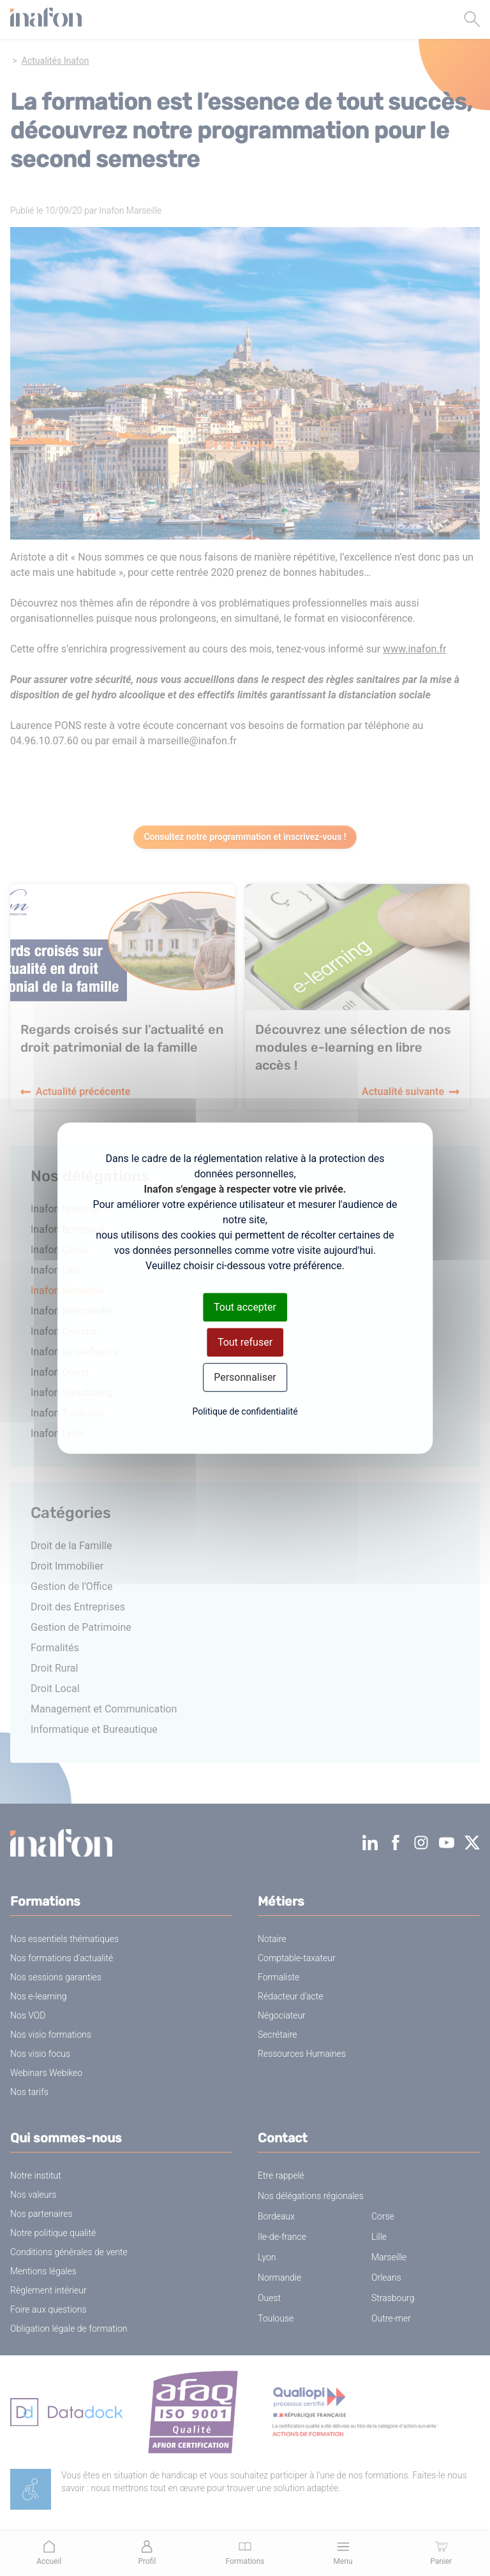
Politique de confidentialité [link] (244, 1411)
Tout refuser (245, 1342)
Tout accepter (245, 1307)
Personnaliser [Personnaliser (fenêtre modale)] (245, 1377)
